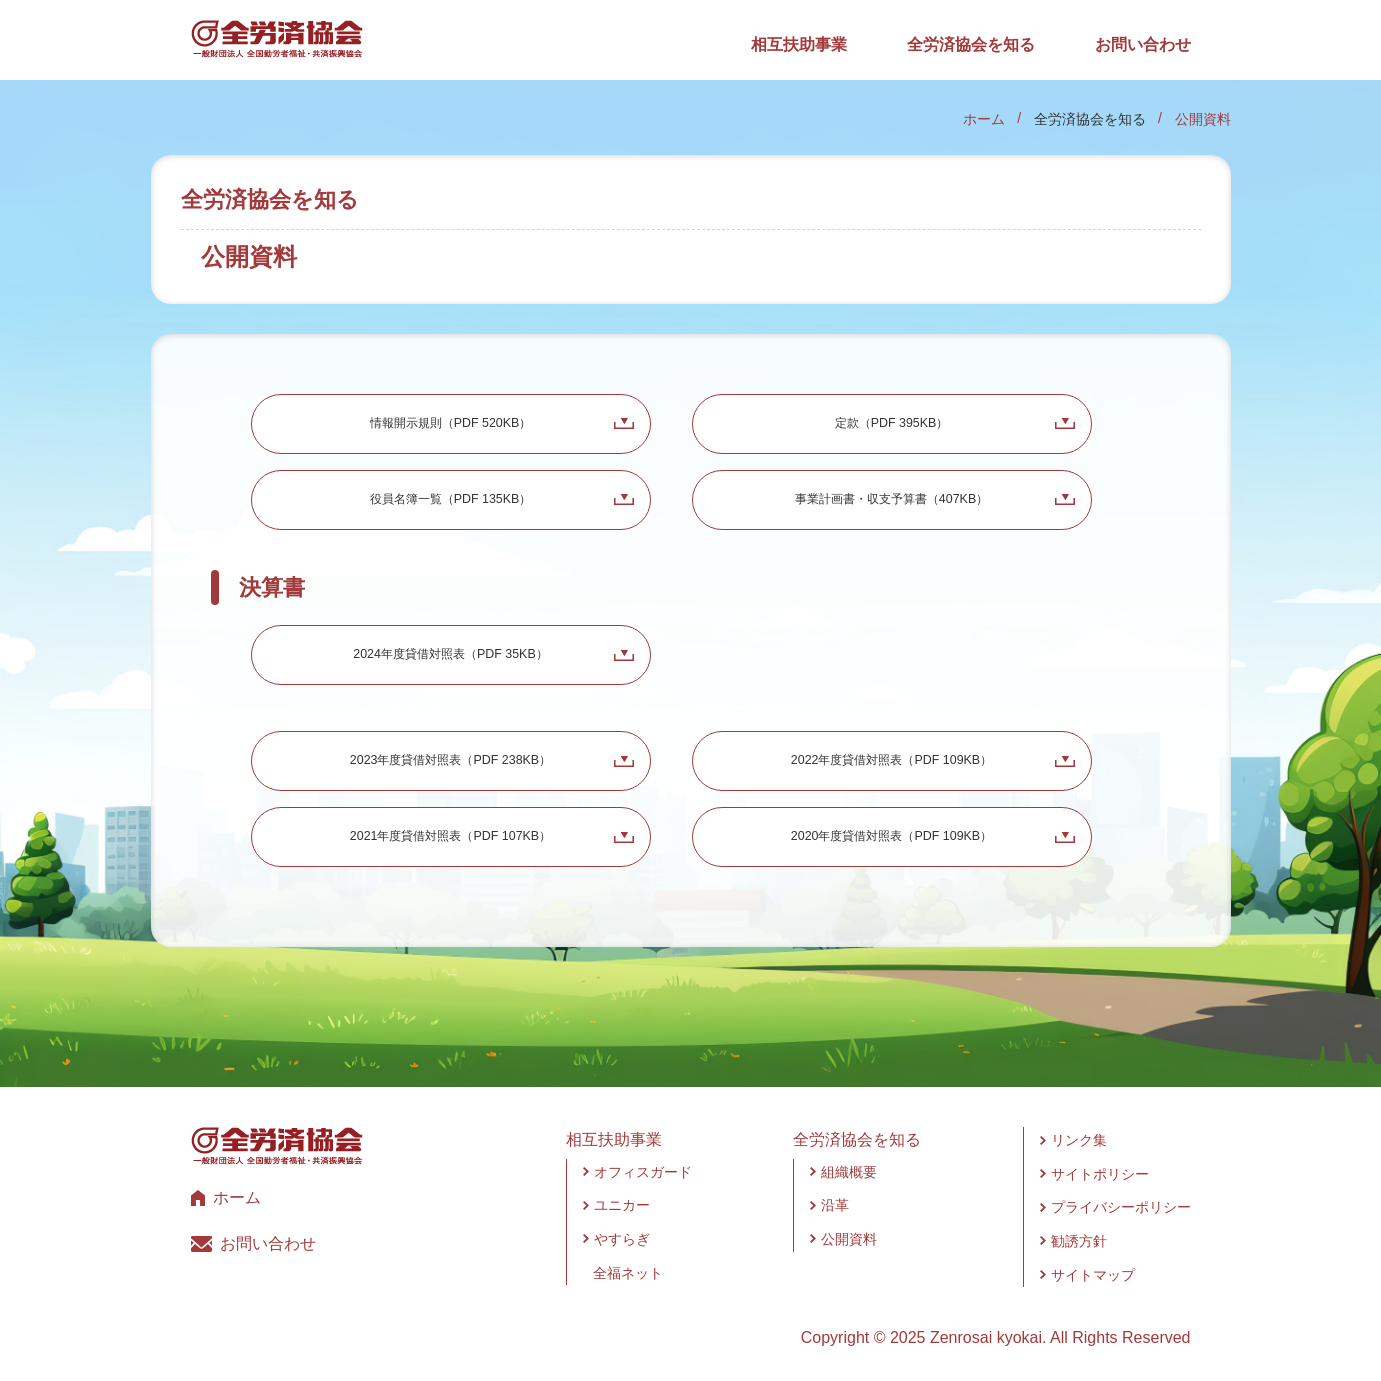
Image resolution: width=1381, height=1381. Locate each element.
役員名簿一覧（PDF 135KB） (451, 499)
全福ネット (628, 1273)
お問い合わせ (1143, 44)
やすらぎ (622, 1239)
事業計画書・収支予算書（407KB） (891, 499)
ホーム (984, 119)
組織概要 (849, 1172)
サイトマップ (1093, 1275)
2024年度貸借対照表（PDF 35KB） (450, 654)
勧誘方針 (1079, 1241)
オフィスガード (643, 1172)
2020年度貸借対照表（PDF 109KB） (891, 836)
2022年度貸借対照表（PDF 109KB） (891, 760)
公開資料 (849, 1239)
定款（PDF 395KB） (892, 423)
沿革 (835, 1205)
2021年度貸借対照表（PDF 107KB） (450, 836)
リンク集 (1079, 1140)
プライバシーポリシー (1121, 1207)
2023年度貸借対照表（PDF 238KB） (450, 760)
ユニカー (622, 1205)
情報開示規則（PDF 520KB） (451, 423)
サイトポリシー (1100, 1174)
